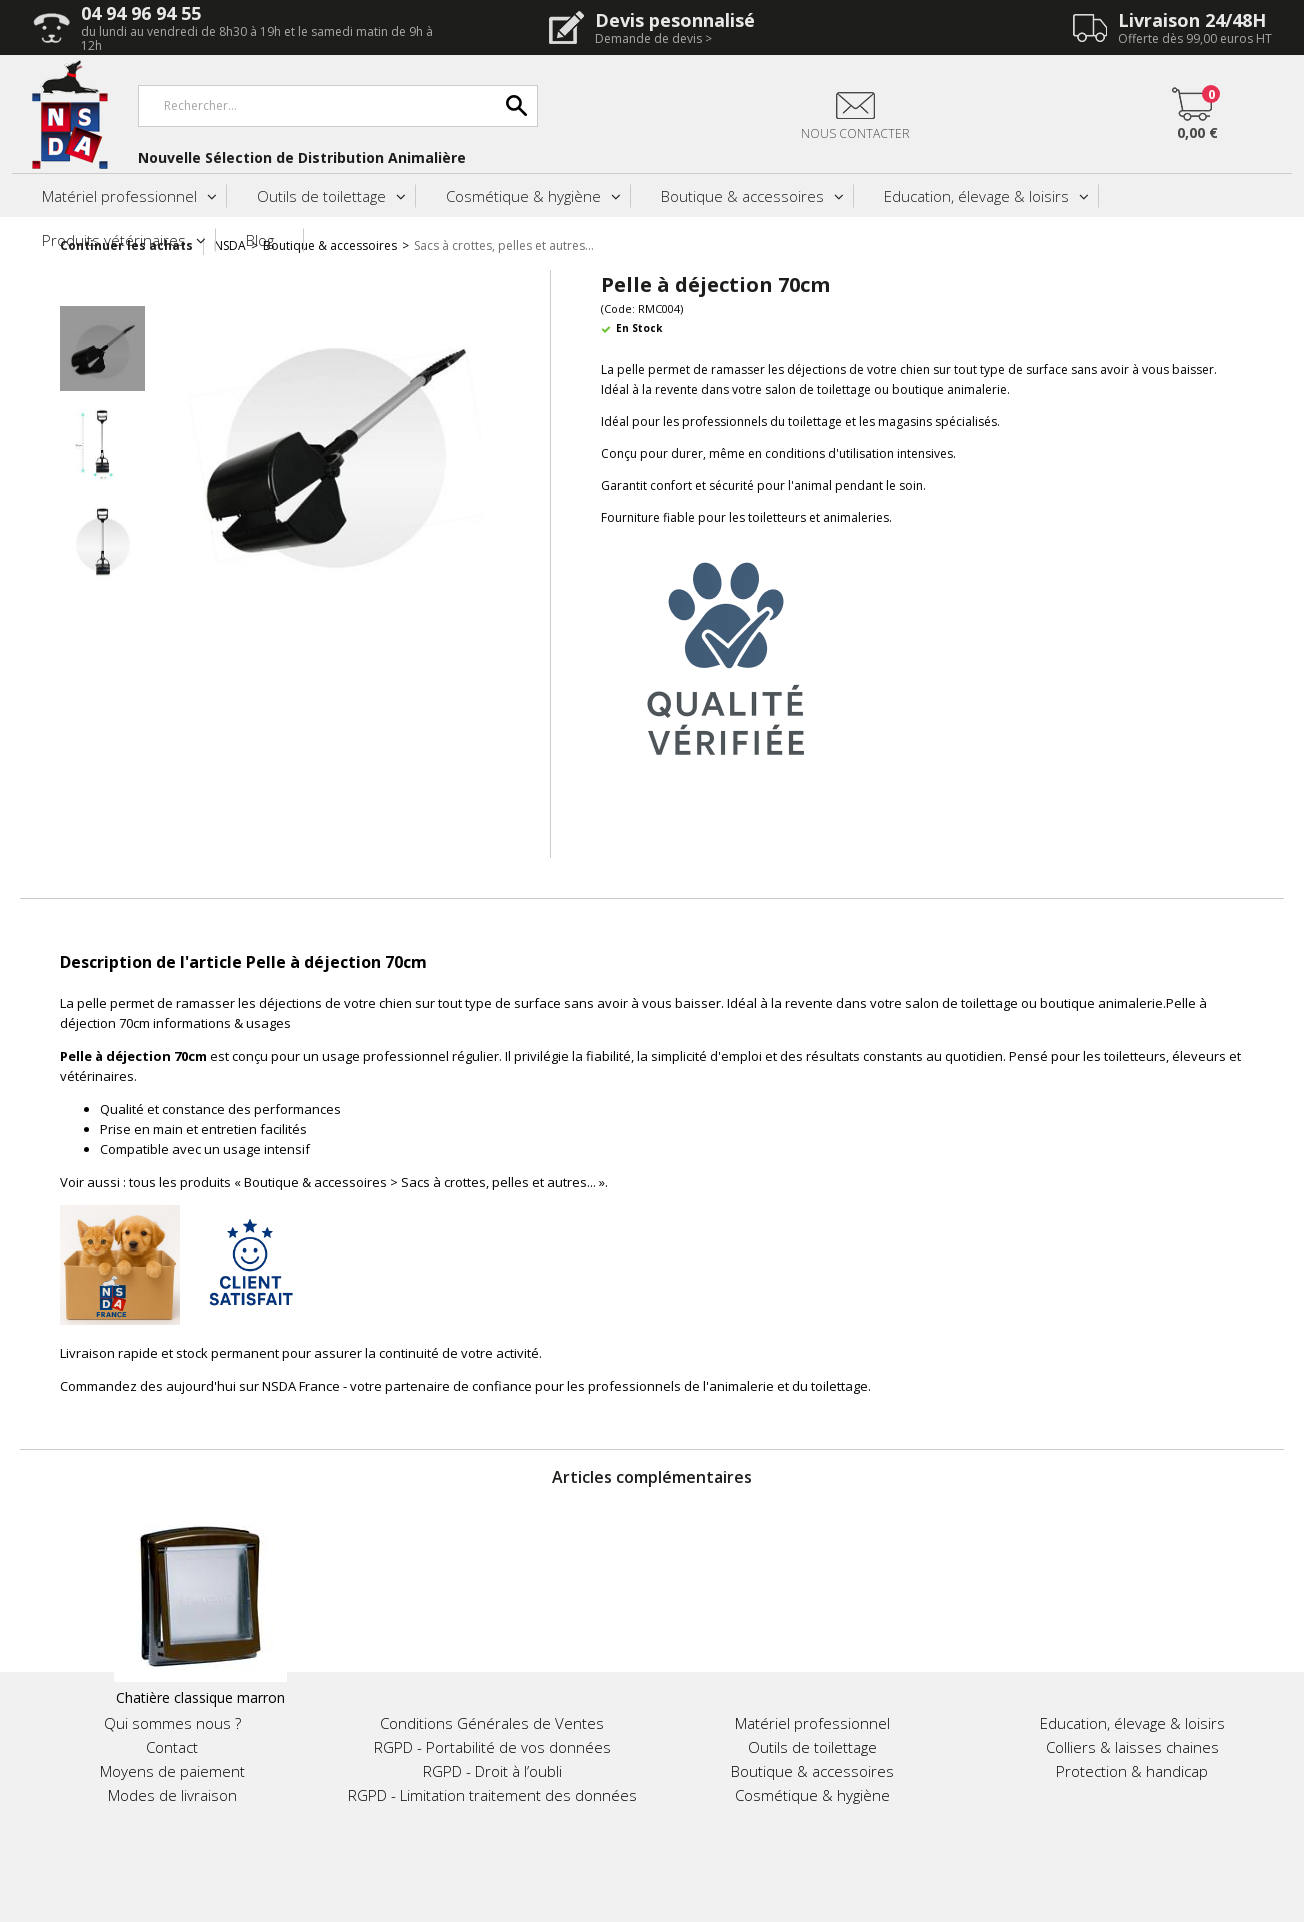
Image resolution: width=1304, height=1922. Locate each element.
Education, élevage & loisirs (976, 196)
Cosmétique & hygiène (523, 196)
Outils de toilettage (321, 196)
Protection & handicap (1132, 1771)
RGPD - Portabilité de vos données (492, 1747)
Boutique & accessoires (742, 196)
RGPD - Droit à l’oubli (492, 1771)
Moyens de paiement (172, 1771)
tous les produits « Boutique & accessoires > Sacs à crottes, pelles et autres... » (367, 1182)
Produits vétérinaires (114, 240)
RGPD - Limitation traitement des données (492, 1795)
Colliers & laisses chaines (1132, 1747)
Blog (260, 240)
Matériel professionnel (119, 196)
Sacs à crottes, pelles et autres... (504, 245)
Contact (172, 1747)
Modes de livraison (172, 1795)
